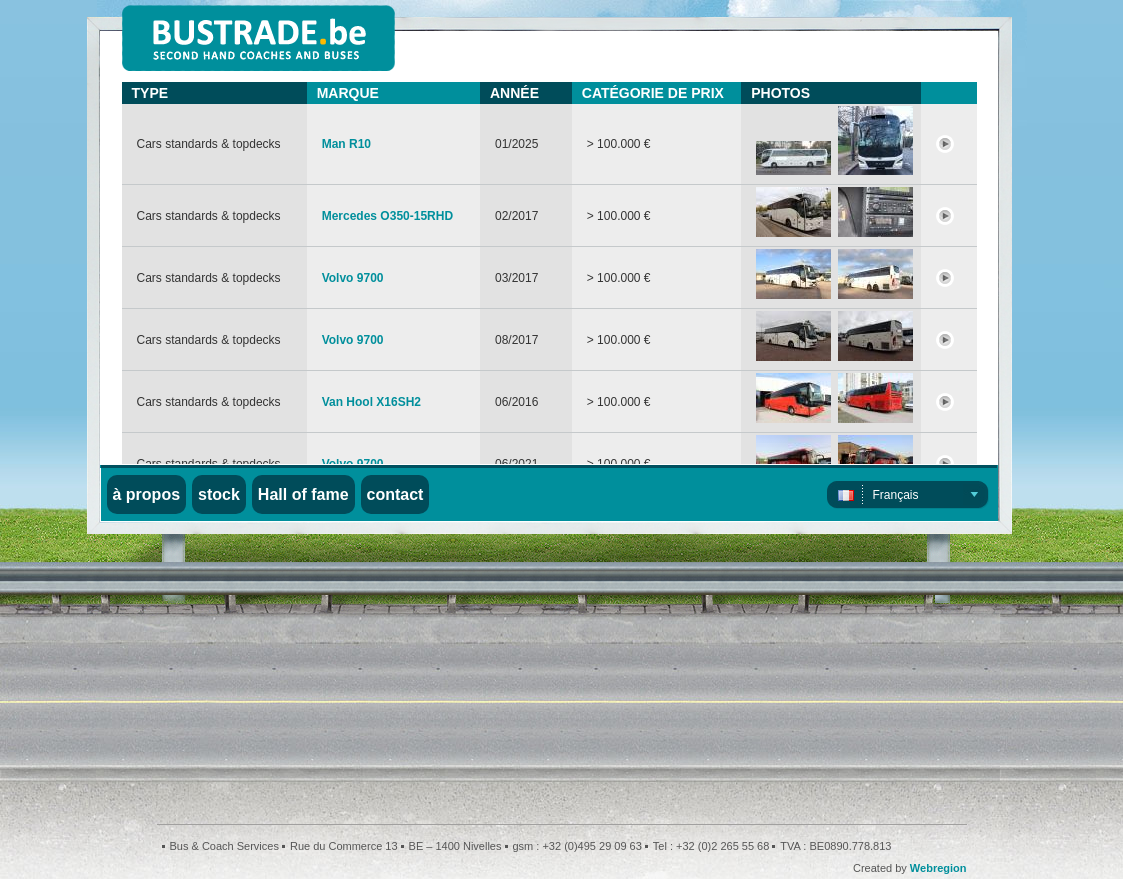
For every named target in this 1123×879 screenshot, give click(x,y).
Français (896, 495)
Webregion (938, 868)
